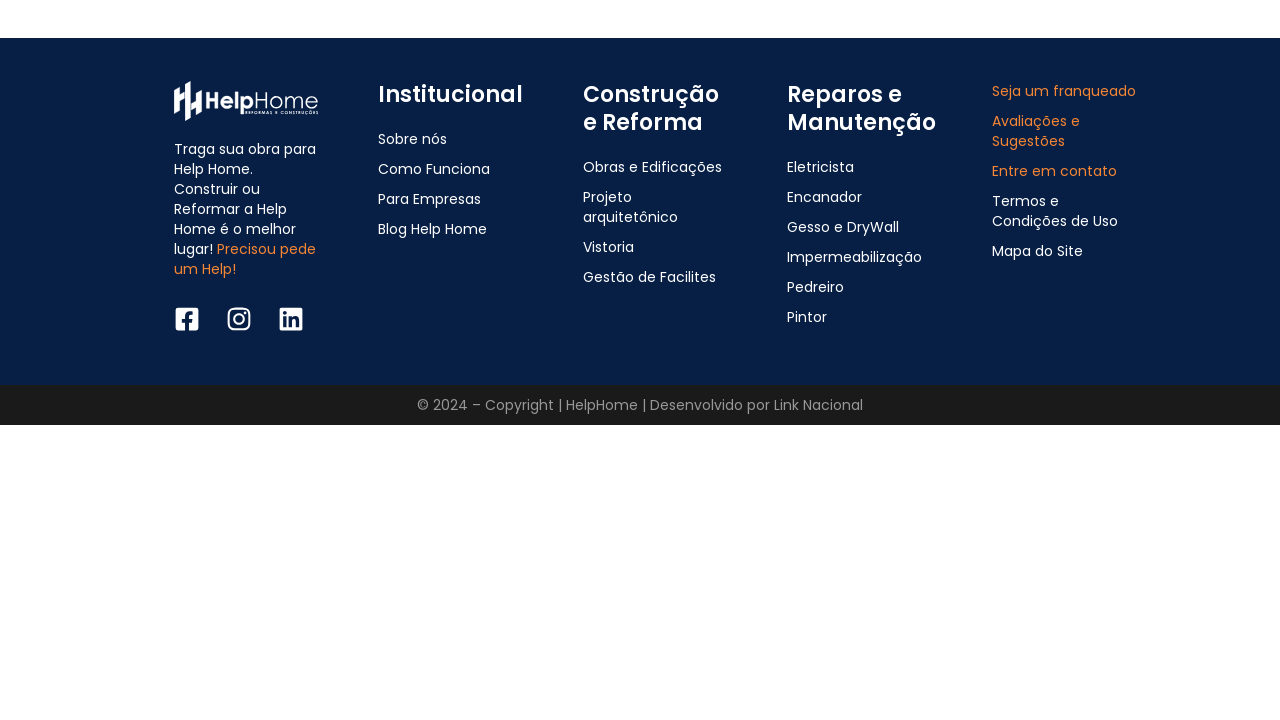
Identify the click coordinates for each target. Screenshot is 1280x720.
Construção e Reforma (651, 108)
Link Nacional (818, 405)
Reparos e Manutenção (861, 108)
